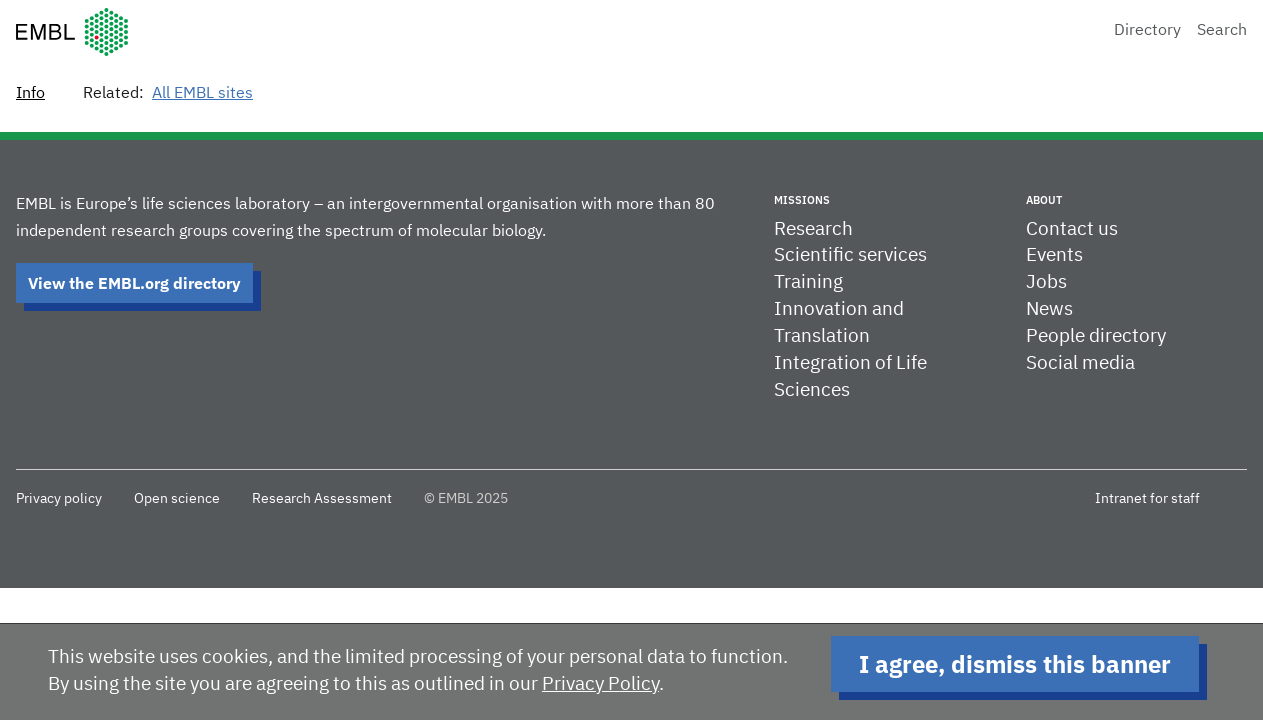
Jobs (1046, 282)
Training (808, 282)
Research (813, 229)
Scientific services (850, 255)
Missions (802, 200)
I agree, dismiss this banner (1015, 664)
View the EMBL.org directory (134, 283)
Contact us (1072, 229)
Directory (1147, 31)
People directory (1096, 336)
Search (1222, 31)
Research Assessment (322, 499)
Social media (1080, 363)
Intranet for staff (1147, 499)
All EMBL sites (202, 94)
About (1044, 200)
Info (30, 94)
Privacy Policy (600, 684)
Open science (177, 499)
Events (1054, 255)
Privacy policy (59, 499)
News (1049, 309)
